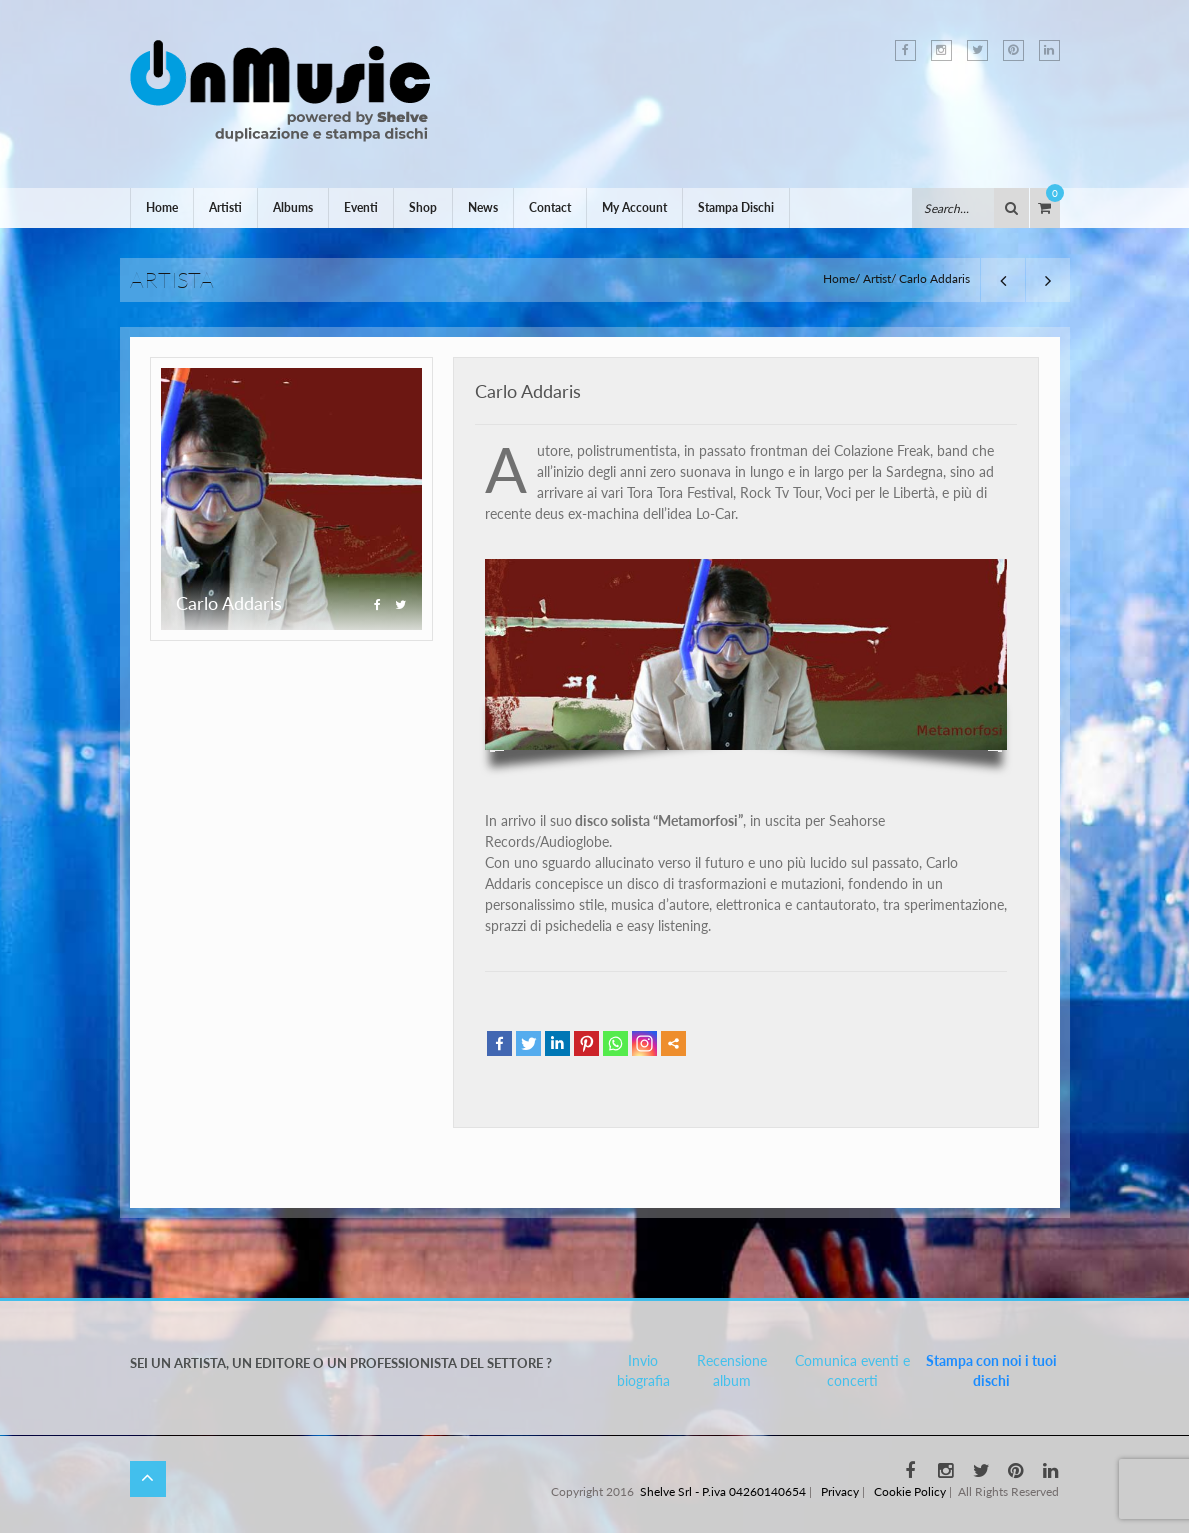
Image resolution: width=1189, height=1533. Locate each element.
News (483, 207)
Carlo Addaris (528, 391)
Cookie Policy (910, 1491)
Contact (550, 207)
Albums (293, 207)
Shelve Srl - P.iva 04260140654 (723, 1491)
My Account (634, 207)
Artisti (225, 207)
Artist (877, 278)
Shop (423, 207)
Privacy (840, 1491)
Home (162, 207)
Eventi (361, 207)
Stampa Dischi (736, 207)
